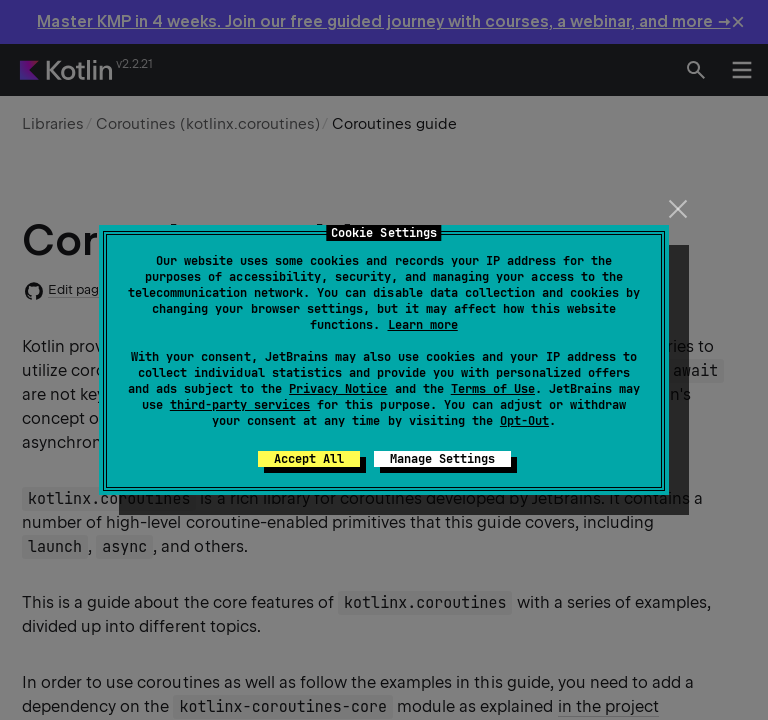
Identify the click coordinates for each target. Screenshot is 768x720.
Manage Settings (442, 459)
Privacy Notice (338, 389)
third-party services (240, 405)
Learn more (423, 325)
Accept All (309, 459)
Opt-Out (524, 421)
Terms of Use (493, 389)
